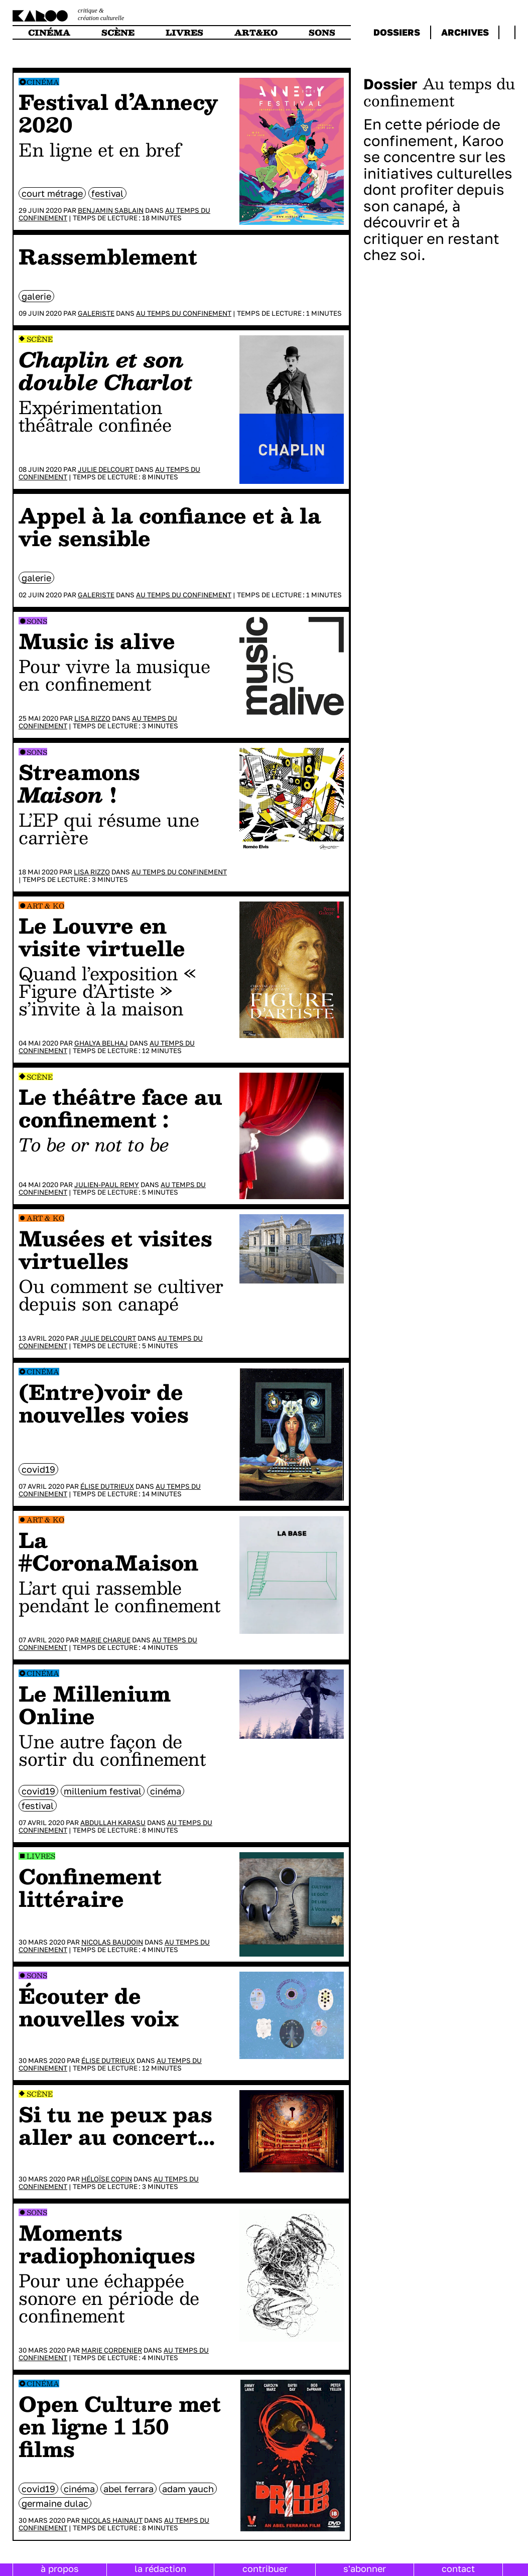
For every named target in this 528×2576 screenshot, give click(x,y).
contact (458, 2568)
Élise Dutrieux (107, 1486)
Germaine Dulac (55, 2503)
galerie (36, 296)
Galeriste (96, 313)
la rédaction (160, 2568)
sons (322, 32)
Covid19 (38, 1469)
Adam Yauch (188, 2488)
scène (118, 32)
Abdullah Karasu (113, 1823)
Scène (40, 339)
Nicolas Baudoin (112, 1942)
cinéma (49, 32)
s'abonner (364, 2568)
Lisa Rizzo (92, 718)
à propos (60, 2568)
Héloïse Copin (106, 2179)
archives (465, 32)
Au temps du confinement (183, 313)
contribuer (265, 2568)
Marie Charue (105, 1640)
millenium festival (103, 1790)
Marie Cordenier (111, 2350)
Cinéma (43, 82)
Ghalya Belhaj (101, 1043)
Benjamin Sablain (111, 210)
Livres (41, 1856)
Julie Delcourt (106, 469)
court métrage (52, 193)
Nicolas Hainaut (112, 2520)
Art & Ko (45, 906)
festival (107, 193)
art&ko (256, 32)
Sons (37, 621)
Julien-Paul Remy (106, 1185)
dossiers (396, 32)
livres (184, 32)
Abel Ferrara (128, 2488)
